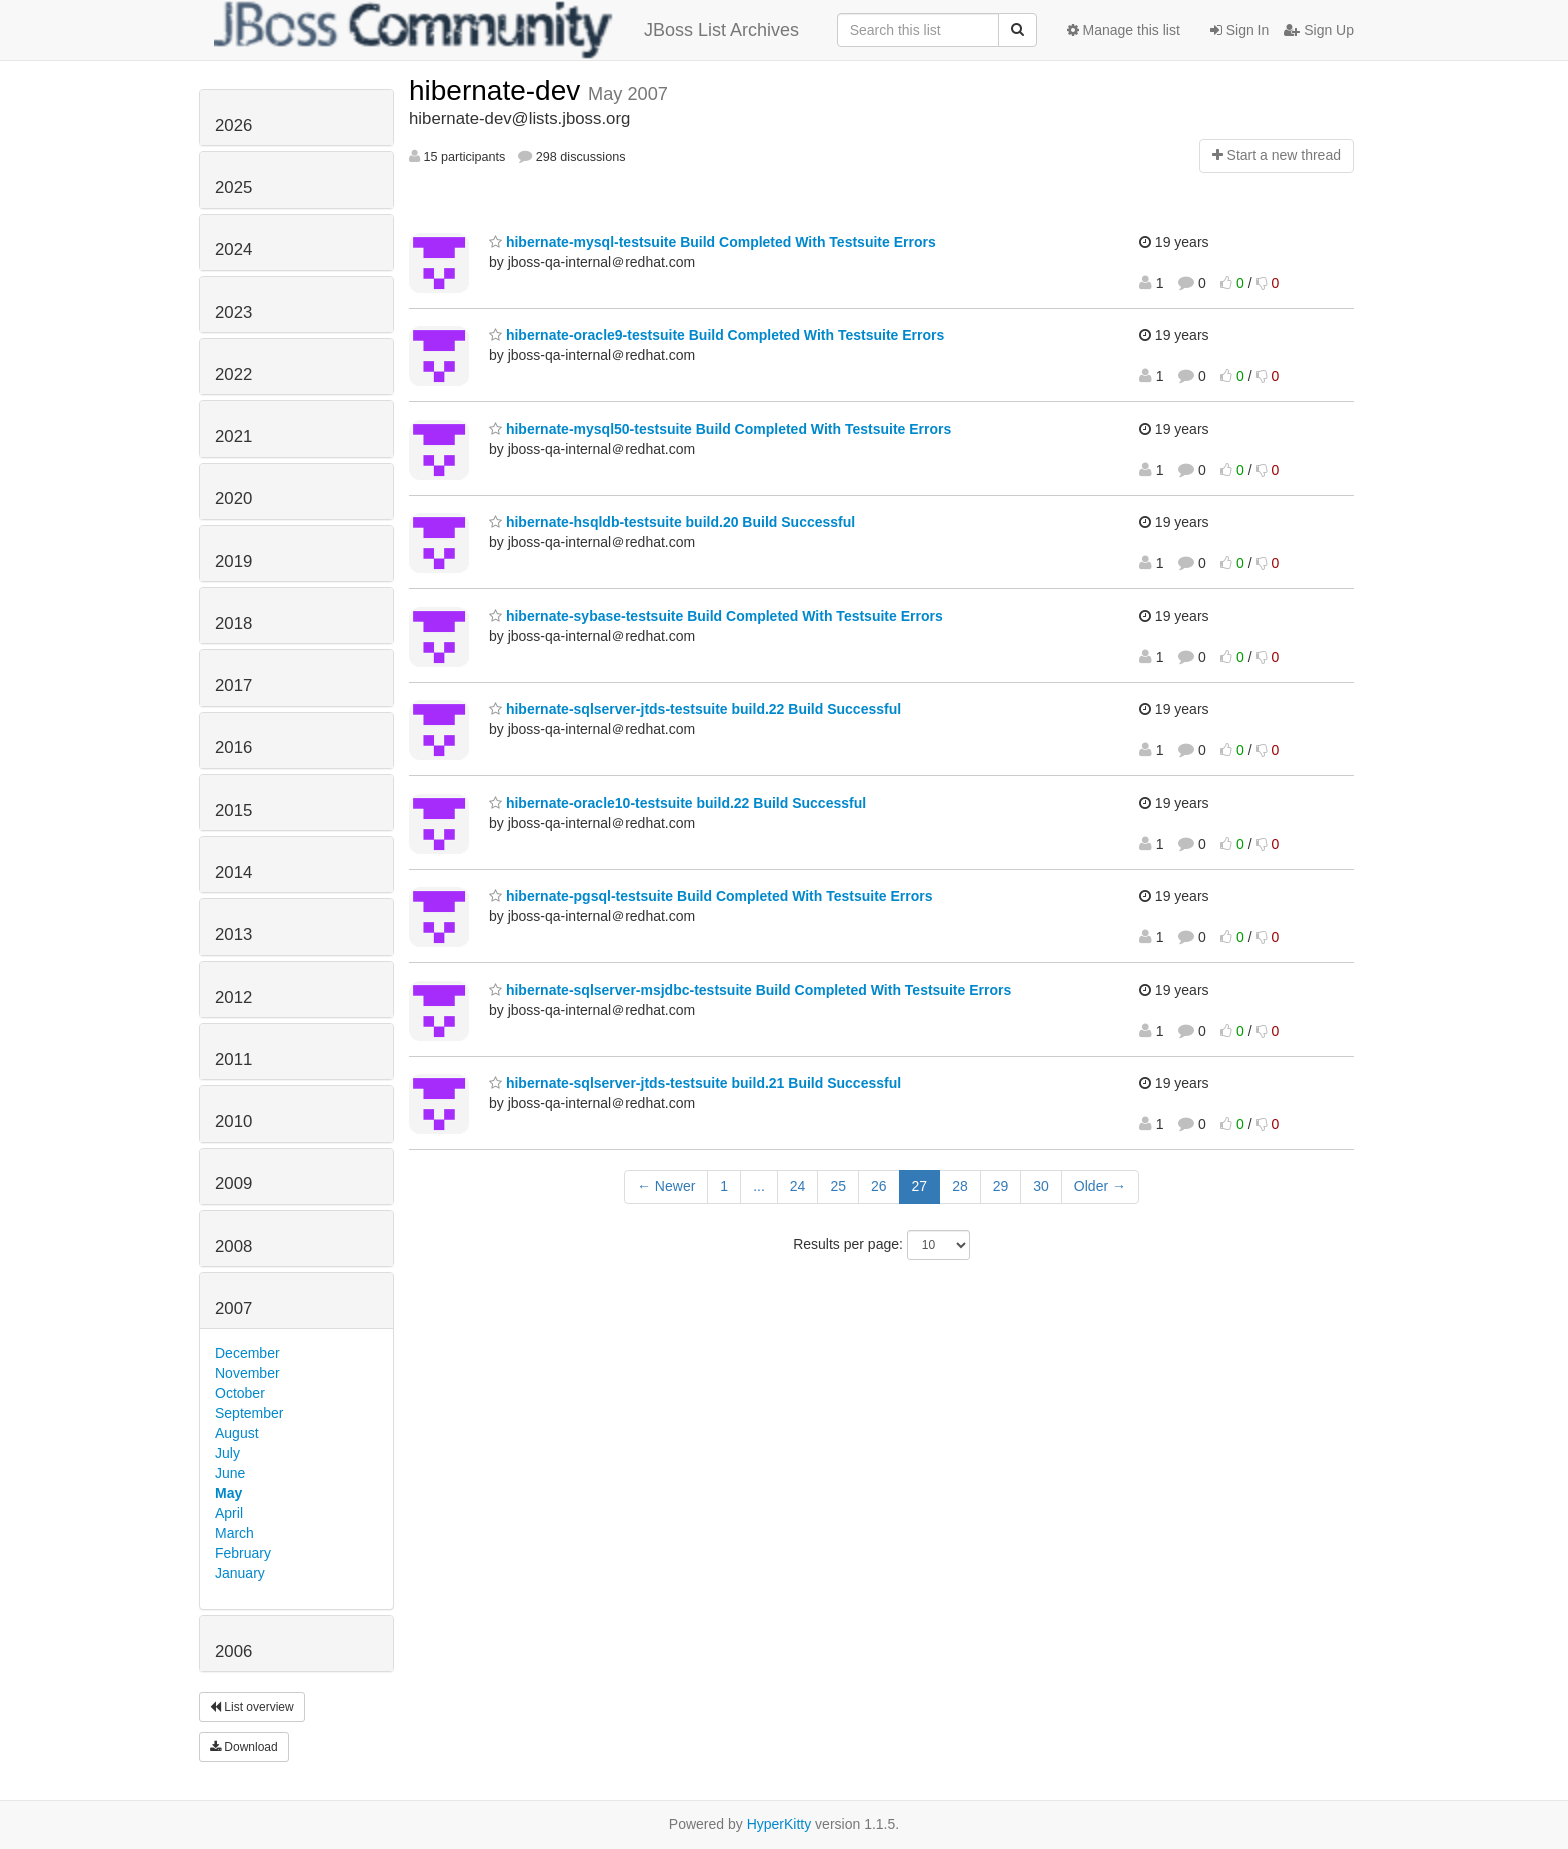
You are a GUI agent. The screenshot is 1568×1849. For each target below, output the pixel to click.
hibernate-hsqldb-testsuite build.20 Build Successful (672, 522)
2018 (233, 623)
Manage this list (1123, 30)
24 (798, 1186)
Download (244, 1747)
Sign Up (1319, 30)
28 (960, 1186)
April (229, 1513)
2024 (233, 249)
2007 (233, 1308)
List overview (252, 1707)
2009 (233, 1183)
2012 (233, 997)
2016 (233, 747)
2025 (233, 187)
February (243, 1553)
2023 (233, 312)
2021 (233, 436)
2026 (233, 125)
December (247, 1353)
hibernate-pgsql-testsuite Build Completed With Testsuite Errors (711, 896)
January (240, 1573)
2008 (233, 1246)
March (234, 1533)
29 (1001, 1186)
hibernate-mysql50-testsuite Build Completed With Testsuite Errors (720, 429)
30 (1041, 1186)
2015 (233, 810)
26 (879, 1186)
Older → (1100, 1186)
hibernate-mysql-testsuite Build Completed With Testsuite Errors (712, 242)
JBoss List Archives (506, 30)
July (227, 1453)
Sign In (1239, 30)
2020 (233, 498)
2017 (233, 685)
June (230, 1473)
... (759, 1186)
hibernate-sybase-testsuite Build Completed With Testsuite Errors (716, 616)
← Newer (666, 1186)
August (237, 1433)
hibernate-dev (498, 90)
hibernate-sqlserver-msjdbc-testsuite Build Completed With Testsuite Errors (750, 990)
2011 (233, 1059)
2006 (233, 1651)
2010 (233, 1121)
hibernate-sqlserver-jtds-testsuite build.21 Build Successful (695, 1083)
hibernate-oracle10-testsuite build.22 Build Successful (677, 803)
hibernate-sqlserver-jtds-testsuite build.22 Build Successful (695, 709)
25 (838, 1186)
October (240, 1393)
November (247, 1373)
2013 (233, 934)
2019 (233, 561)
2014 (233, 872)
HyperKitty (779, 1824)
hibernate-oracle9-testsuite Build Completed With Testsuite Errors (716, 335)
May (228, 1493)
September (249, 1413)
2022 (233, 374)
